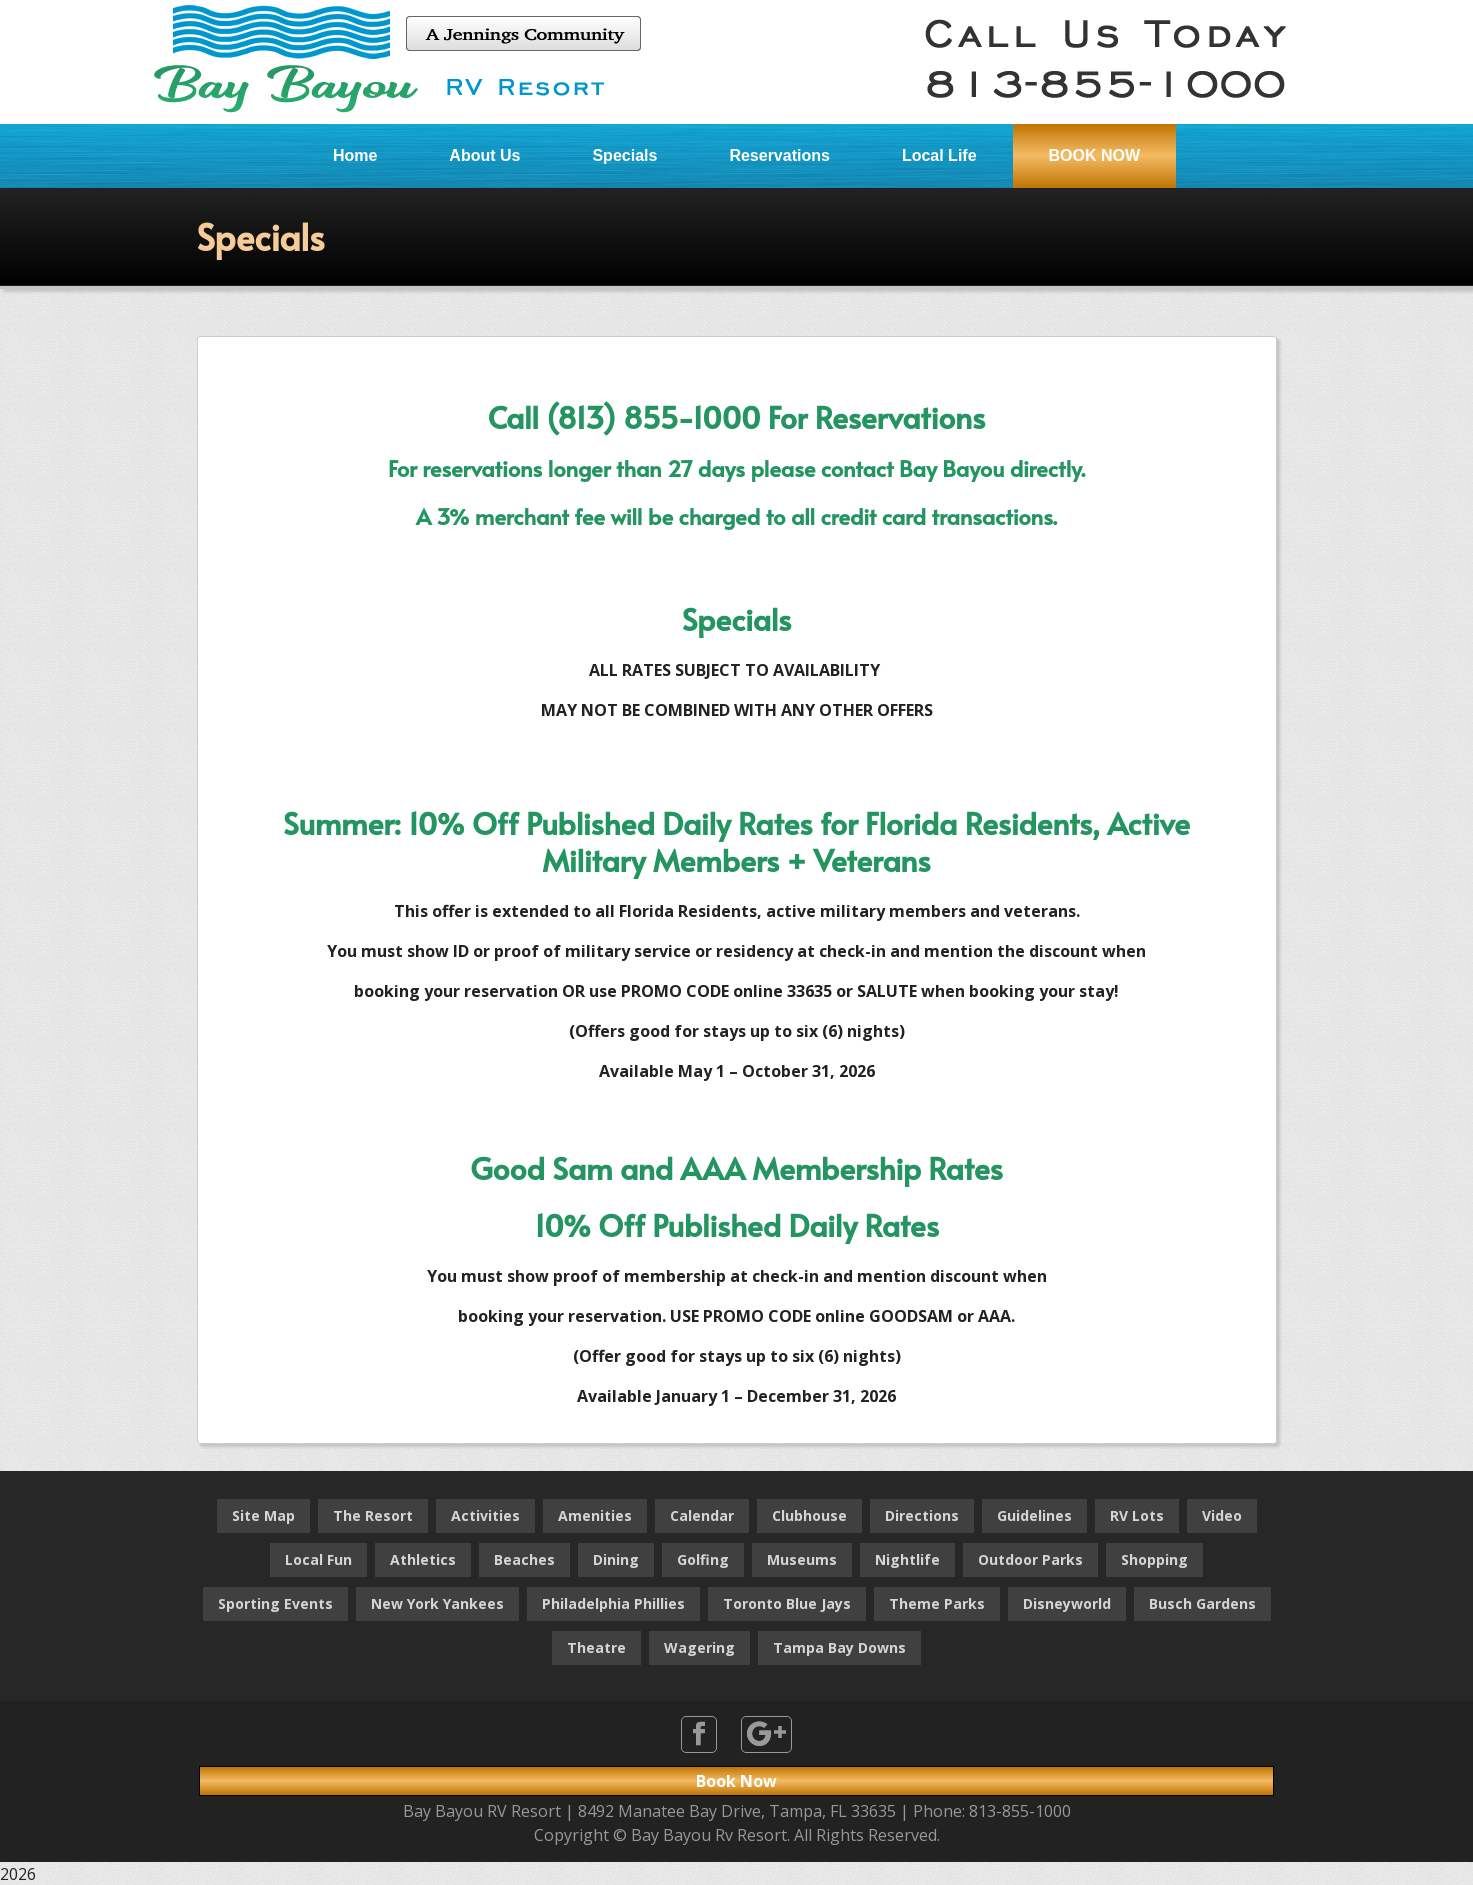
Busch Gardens (1202, 1603)
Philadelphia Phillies (613, 1603)
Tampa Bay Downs (839, 1647)
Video (1222, 1515)
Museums (802, 1559)
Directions (922, 1515)
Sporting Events (275, 1603)
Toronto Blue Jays (787, 1603)
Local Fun (318, 1559)
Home (355, 155)
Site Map (263, 1515)
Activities (485, 1515)
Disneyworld (1067, 1603)
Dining (616, 1559)
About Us (484, 155)
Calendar (702, 1515)
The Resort (373, 1515)
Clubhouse (809, 1515)
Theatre (596, 1647)
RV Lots (1137, 1515)
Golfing (703, 1559)
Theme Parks (937, 1603)
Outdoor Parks (1030, 1559)
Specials (624, 155)
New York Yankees (437, 1603)
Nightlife (907, 1559)
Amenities (595, 1515)
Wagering (699, 1647)
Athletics (423, 1559)
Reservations (779, 155)
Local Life (939, 155)
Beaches (524, 1559)
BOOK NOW (1095, 155)
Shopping (1154, 1559)
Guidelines (1034, 1515)
